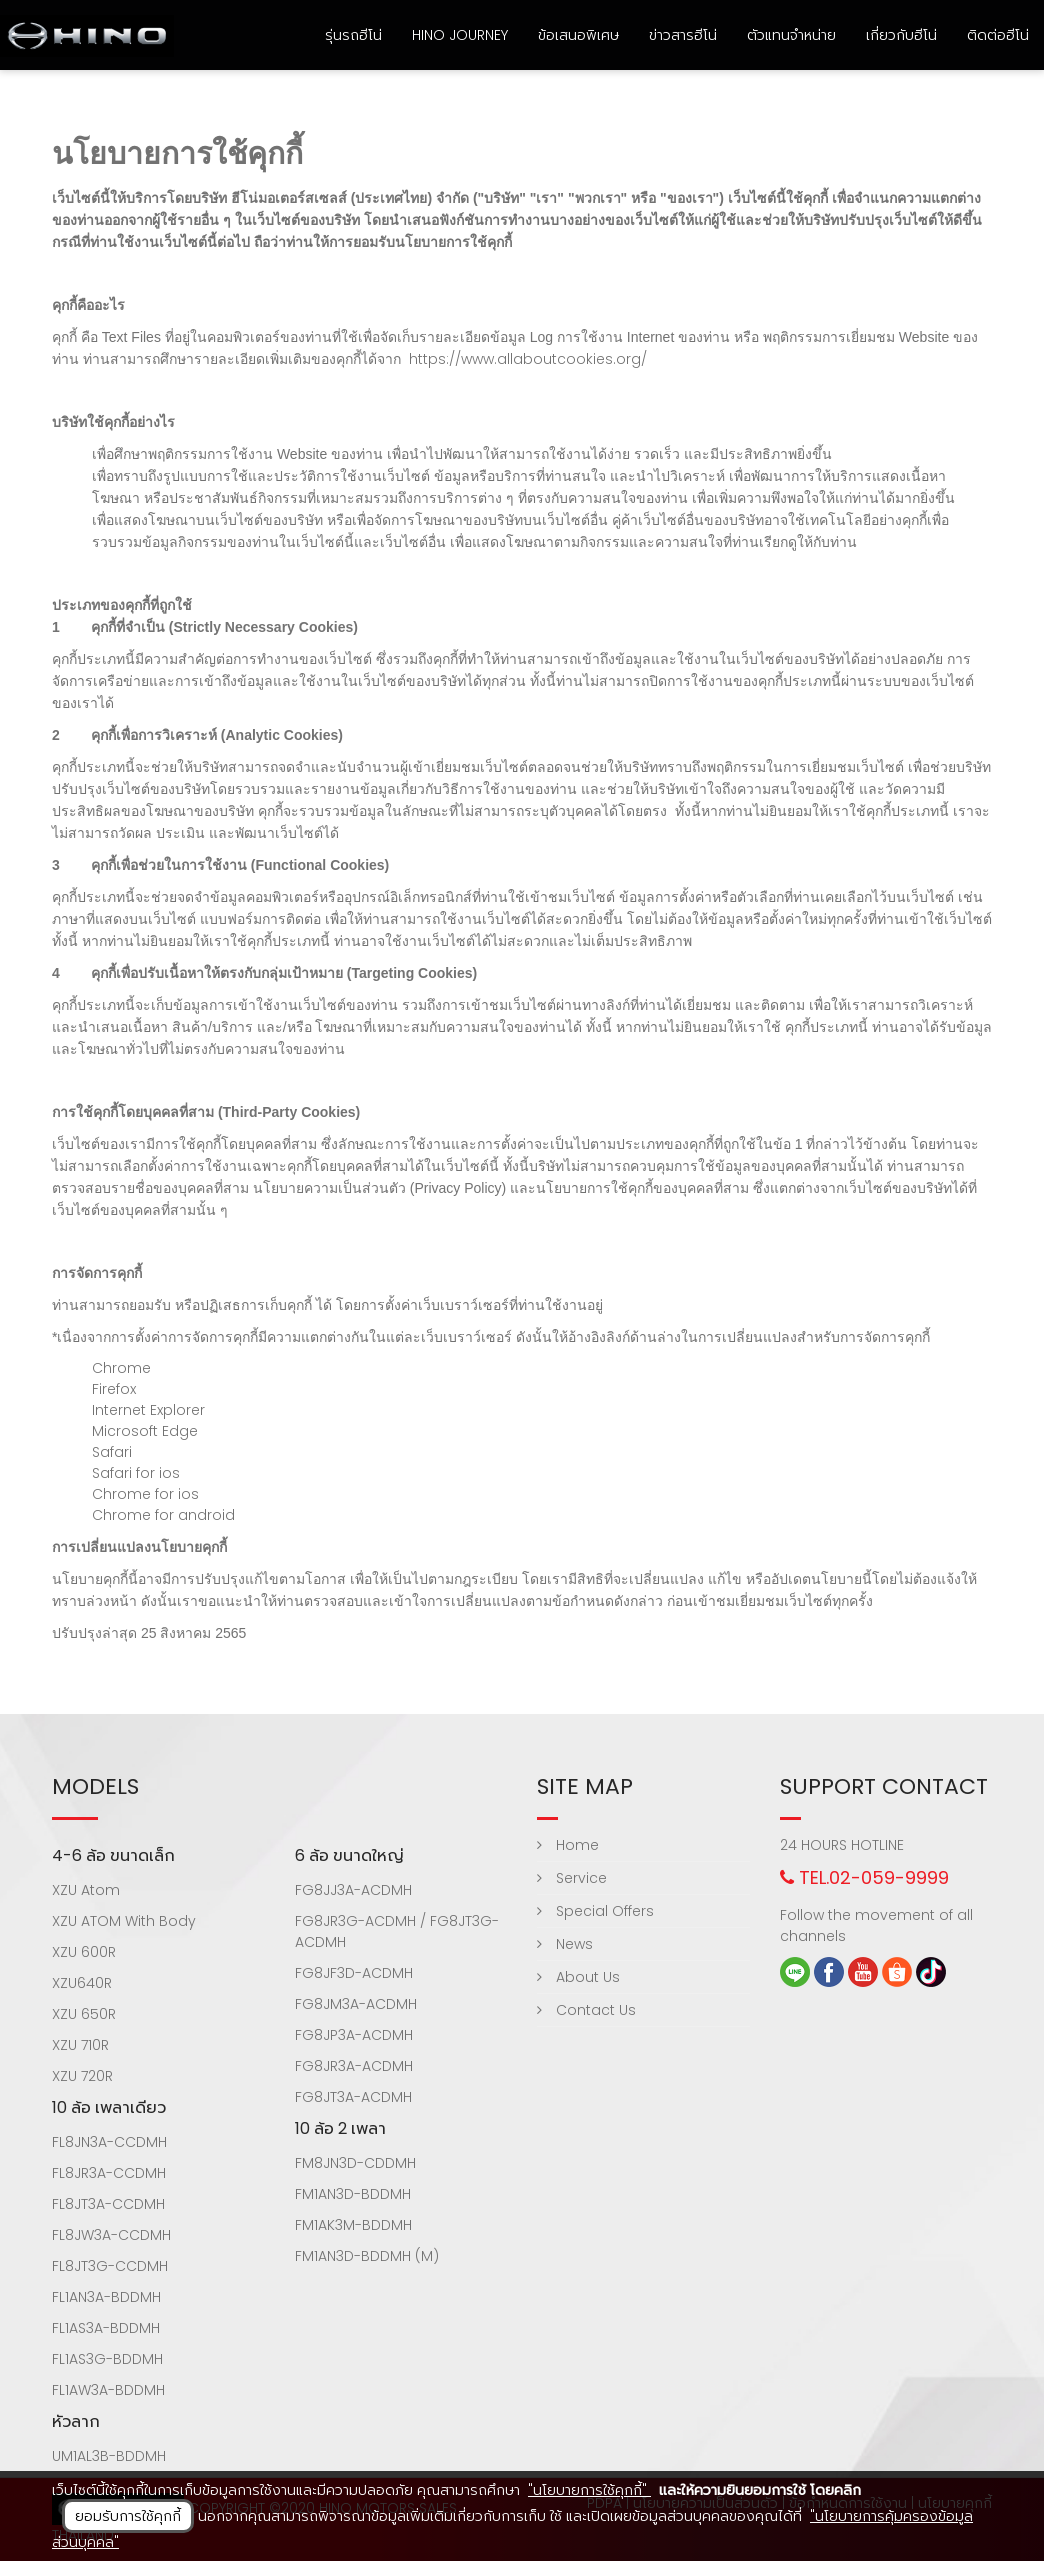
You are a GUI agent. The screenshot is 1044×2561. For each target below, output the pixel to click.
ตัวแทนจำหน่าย (791, 35)
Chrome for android (163, 1515)
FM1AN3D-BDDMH (353, 2194)
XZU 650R (84, 2014)
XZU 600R (84, 1952)
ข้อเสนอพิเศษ (578, 35)
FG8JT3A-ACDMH (353, 2097)
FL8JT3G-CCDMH (110, 2266)
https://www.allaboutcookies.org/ (528, 359)
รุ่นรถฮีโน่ (353, 35)
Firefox (114, 1389)
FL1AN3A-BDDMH (106, 2297)
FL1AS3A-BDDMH (106, 2328)
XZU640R (82, 1983)
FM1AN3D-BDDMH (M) (367, 2256)
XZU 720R (82, 2076)
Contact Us (586, 2010)
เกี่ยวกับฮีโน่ (901, 35)
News (565, 1944)
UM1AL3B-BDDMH (109, 2456)
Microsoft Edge (145, 1431)
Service (572, 1878)
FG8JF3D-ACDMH (354, 1973)
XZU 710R (80, 2045)
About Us (578, 1977)
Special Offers (595, 1911)
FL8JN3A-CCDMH (109, 2142)
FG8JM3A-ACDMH (356, 2004)
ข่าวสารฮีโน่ (683, 35)
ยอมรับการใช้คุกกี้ (128, 2516)
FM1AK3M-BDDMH (353, 2225)
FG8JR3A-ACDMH (354, 2066)
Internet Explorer (148, 1410)
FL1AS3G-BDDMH (107, 2359)
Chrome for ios (145, 1494)
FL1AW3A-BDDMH (108, 2390)
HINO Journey (460, 35)
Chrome (121, 1368)
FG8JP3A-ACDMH (354, 2035)
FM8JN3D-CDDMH (355, 2163)
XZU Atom (86, 1890)
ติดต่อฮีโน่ (998, 35)
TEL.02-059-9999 (864, 1877)
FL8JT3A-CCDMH (108, 2204)
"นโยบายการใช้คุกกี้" (589, 2490)
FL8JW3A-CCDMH (111, 2235)
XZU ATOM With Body (124, 1921)
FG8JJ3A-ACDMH (353, 1890)
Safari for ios (136, 1473)
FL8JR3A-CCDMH (109, 2173)
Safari (112, 1452)
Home (568, 1845)
